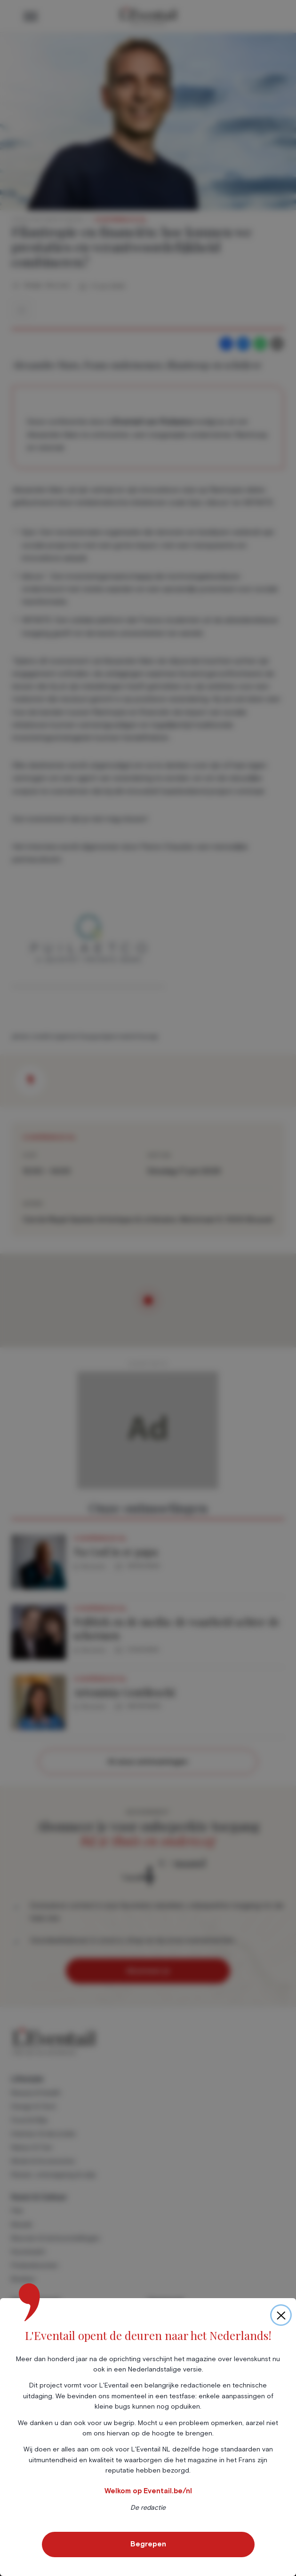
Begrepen (148, 2544)
